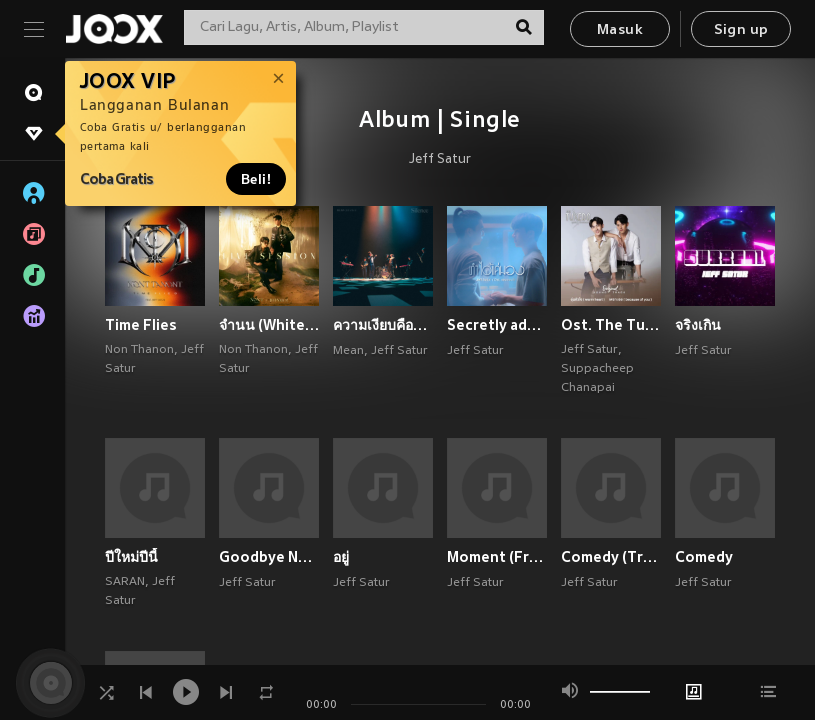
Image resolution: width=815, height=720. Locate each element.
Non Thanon (139, 350)
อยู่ (341, 557)
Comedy (704, 557)
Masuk (620, 30)
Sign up (741, 30)
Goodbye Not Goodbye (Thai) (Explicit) (269, 557)
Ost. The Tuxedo (611, 325)
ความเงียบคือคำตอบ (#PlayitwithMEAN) (383, 325)
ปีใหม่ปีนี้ (131, 557)
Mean (348, 351)
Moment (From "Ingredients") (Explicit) (497, 557)
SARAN (125, 582)
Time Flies (141, 325)
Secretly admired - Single (497, 325)
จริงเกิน (698, 325)
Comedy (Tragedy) (611, 557)
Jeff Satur (440, 160)
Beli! (256, 179)
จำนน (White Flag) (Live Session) (269, 325)
